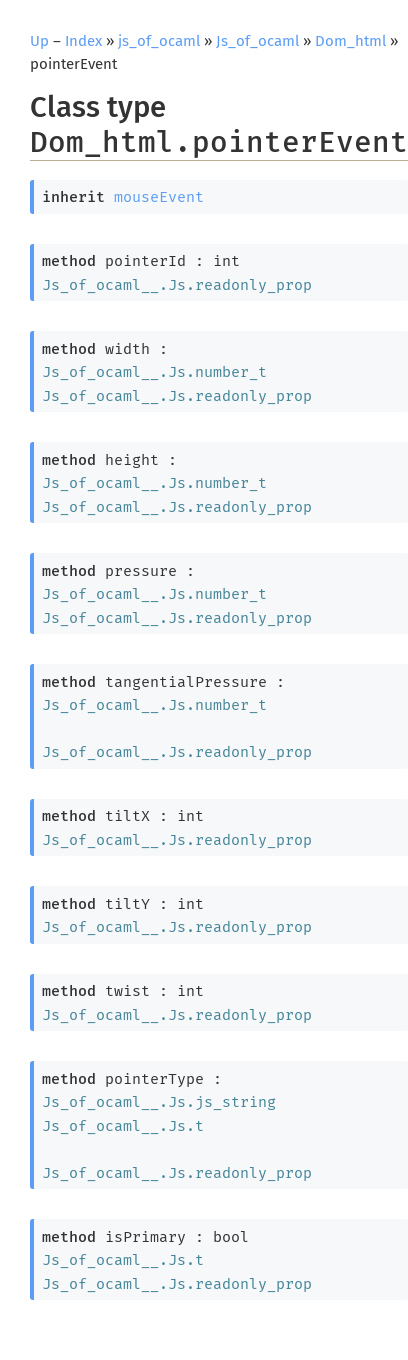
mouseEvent (159, 197)
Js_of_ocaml (257, 41)
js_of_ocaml (159, 41)
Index (83, 41)
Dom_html (350, 41)
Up (39, 41)
